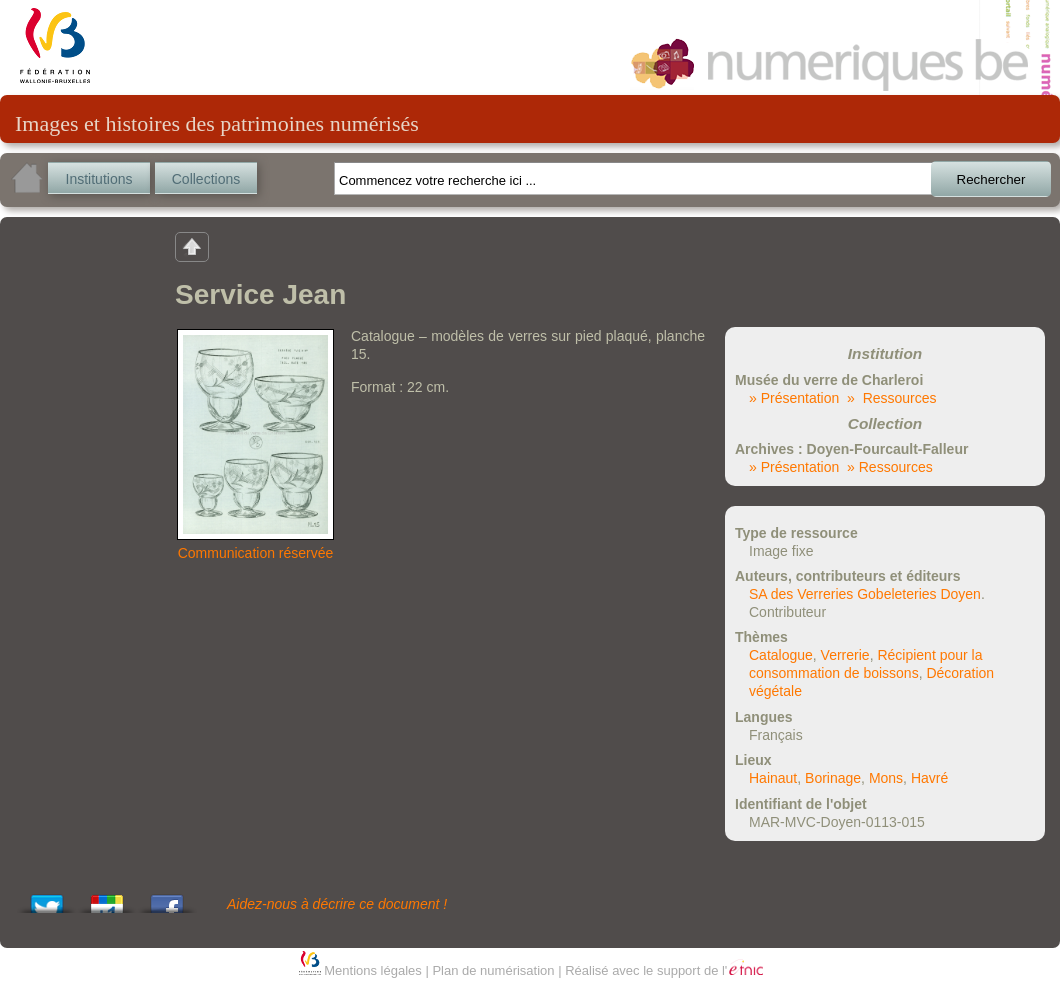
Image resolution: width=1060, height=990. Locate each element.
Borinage (833, 778)
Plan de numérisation (493, 970)
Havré (929, 778)
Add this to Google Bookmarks (107, 898)
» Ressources (891, 398)
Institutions (99, 179)
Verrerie (845, 655)
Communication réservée (256, 553)
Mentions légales (373, 970)
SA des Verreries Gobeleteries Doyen (865, 594)
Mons (886, 778)
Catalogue (781, 655)
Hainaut (773, 778)
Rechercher (991, 179)
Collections (206, 179)
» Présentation (794, 398)
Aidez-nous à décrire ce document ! (337, 904)
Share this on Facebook (167, 898)
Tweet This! (47, 898)
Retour (192, 246)
